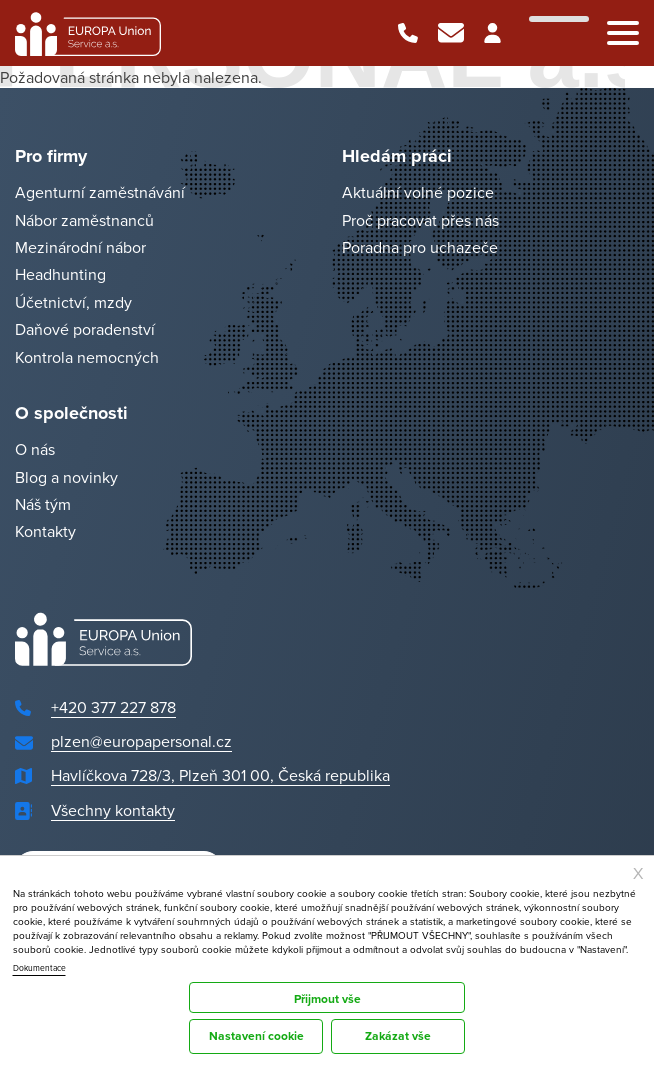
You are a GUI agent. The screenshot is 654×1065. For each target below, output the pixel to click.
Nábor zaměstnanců (84, 220)
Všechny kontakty (113, 810)
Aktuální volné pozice (418, 193)
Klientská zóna (494, 33)
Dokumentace (39, 968)
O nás (35, 450)
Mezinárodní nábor (80, 247)
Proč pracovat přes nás (420, 220)
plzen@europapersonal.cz (451, 33)
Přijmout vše (327, 998)
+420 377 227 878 (408, 33)
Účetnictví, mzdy (73, 302)
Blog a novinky (66, 477)
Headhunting (60, 275)
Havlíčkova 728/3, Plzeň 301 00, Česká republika (220, 776)
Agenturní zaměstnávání (100, 193)
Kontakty (45, 532)
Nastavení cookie (256, 1035)
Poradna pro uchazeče (420, 247)
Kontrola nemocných (87, 357)
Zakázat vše (398, 1035)
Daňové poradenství (85, 330)
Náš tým (43, 504)
